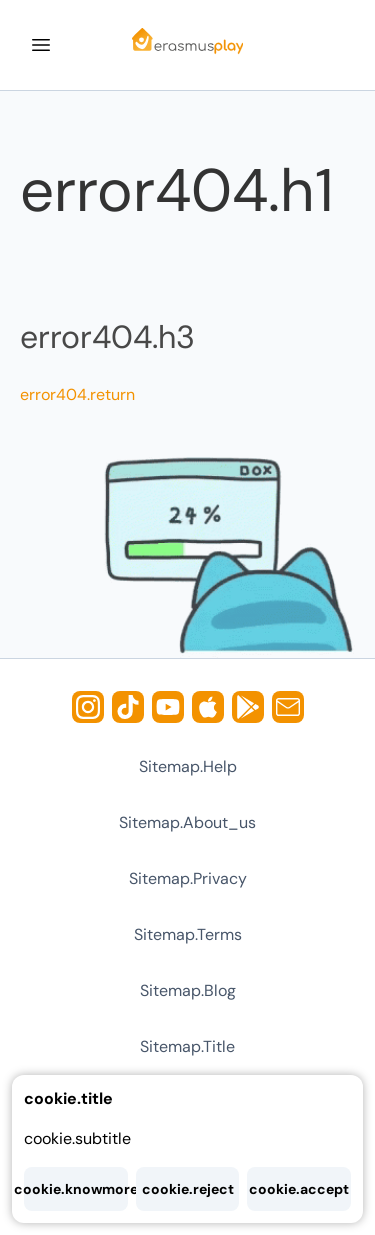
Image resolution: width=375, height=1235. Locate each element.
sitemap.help (188, 766)
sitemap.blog (188, 990)
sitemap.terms (188, 934)
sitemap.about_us (187, 822)
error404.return (77, 394)
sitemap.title (187, 1046)
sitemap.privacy (188, 878)
